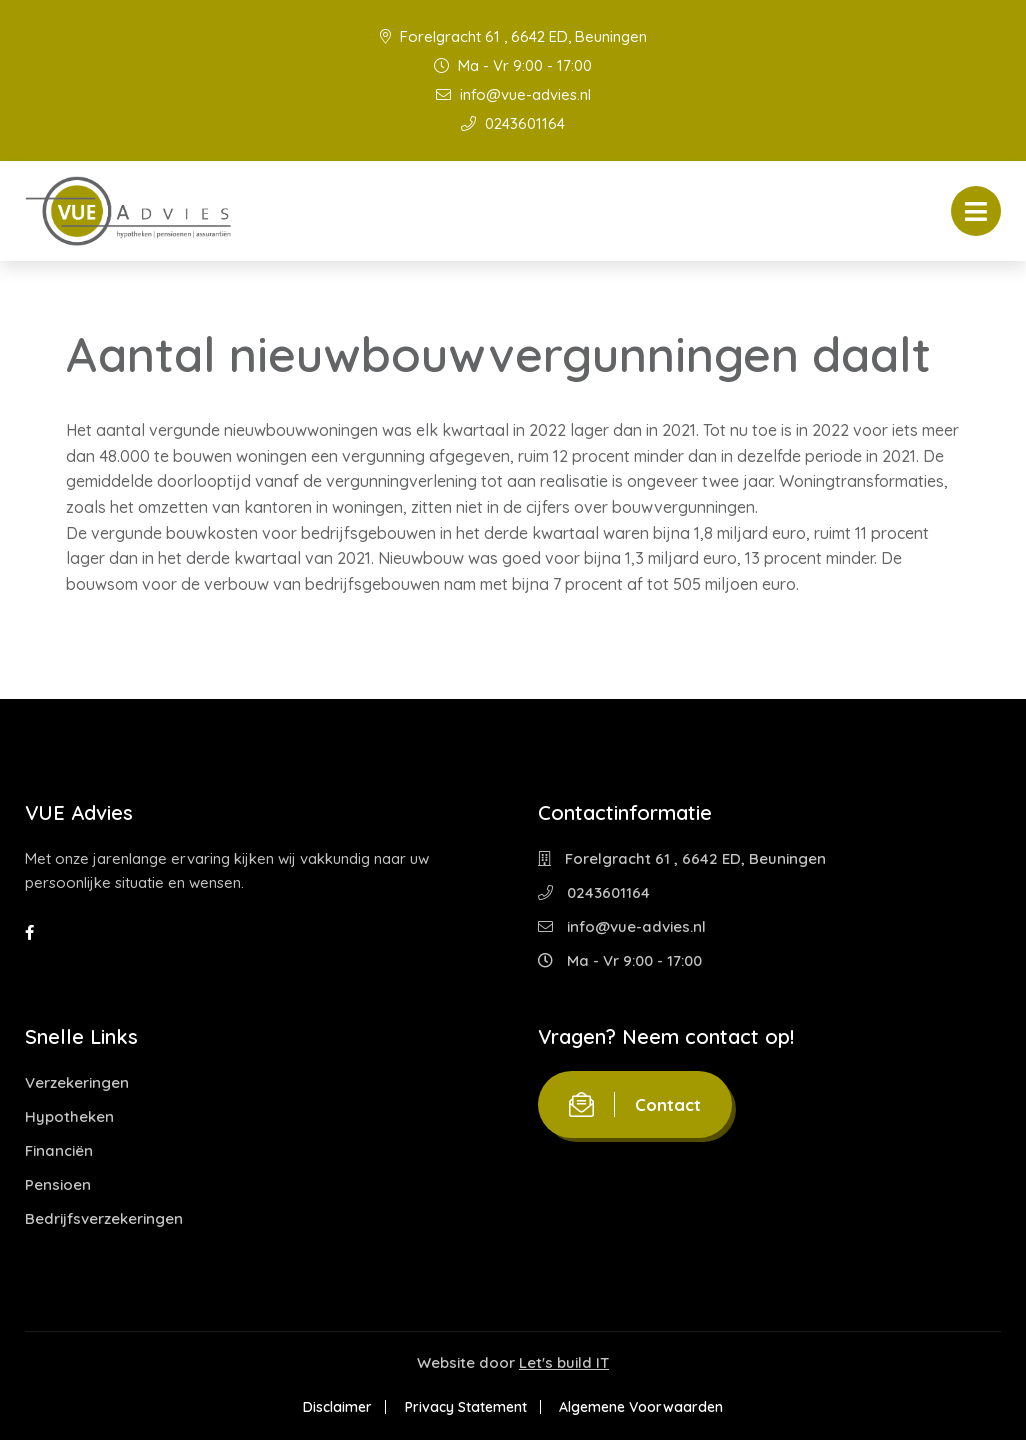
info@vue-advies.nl (513, 94)
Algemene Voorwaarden (643, 1407)
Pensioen (58, 1184)
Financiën (59, 1150)
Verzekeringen (77, 1082)
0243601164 (513, 123)
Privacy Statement (466, 1407)
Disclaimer (336, 1407)
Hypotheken (69, 1116)
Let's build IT (564, 1362)
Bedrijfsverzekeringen (104, 1218)
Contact (635, 1104)
